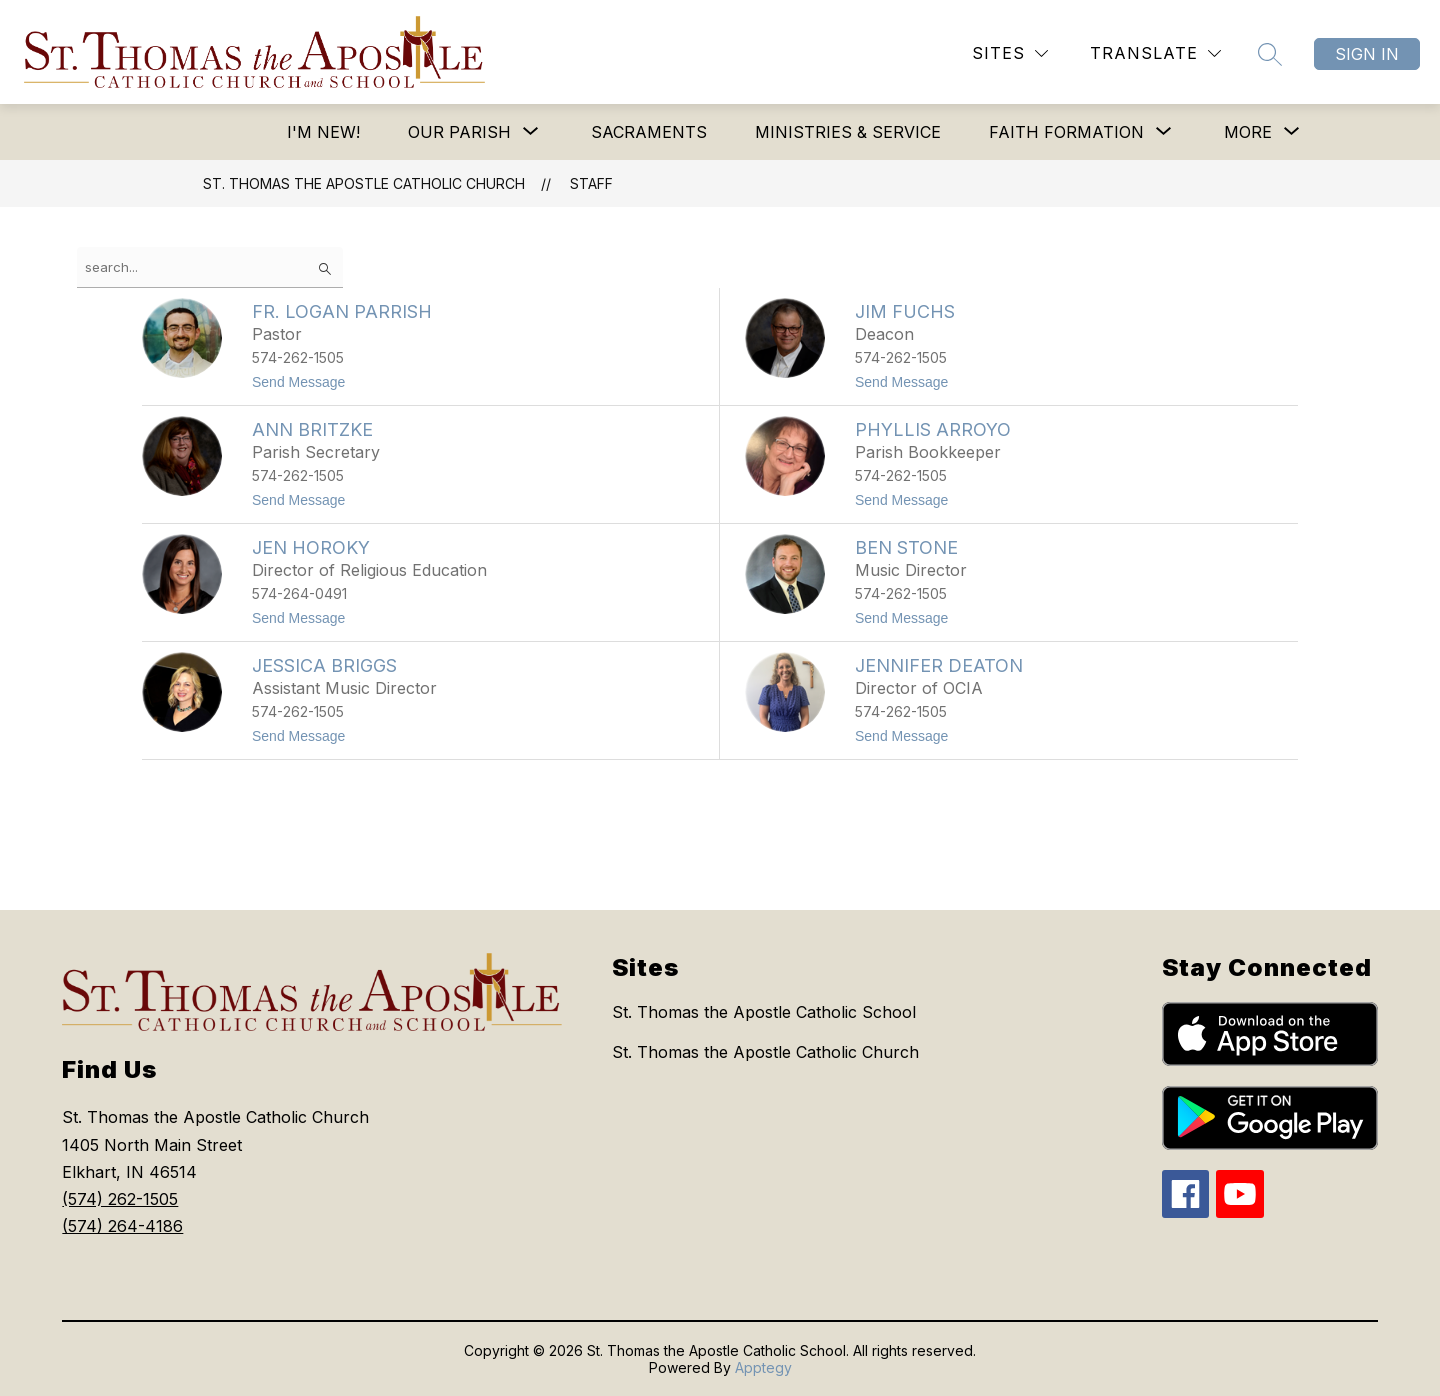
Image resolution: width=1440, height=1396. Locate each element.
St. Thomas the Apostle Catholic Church (364, 183)
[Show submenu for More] (1248, 132)
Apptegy (763, 1367)
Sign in (1367, 54)
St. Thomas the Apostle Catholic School (764, 1012)
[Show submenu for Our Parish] (459, 132)
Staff (591, 183)
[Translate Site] (1155, 53)
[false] (210, 267)
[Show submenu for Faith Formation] (1066, 132)
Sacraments (649, 132)
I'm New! (323, 132)
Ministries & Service (848, 132)
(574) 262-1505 (120, 1199)
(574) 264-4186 (122, 1226)
